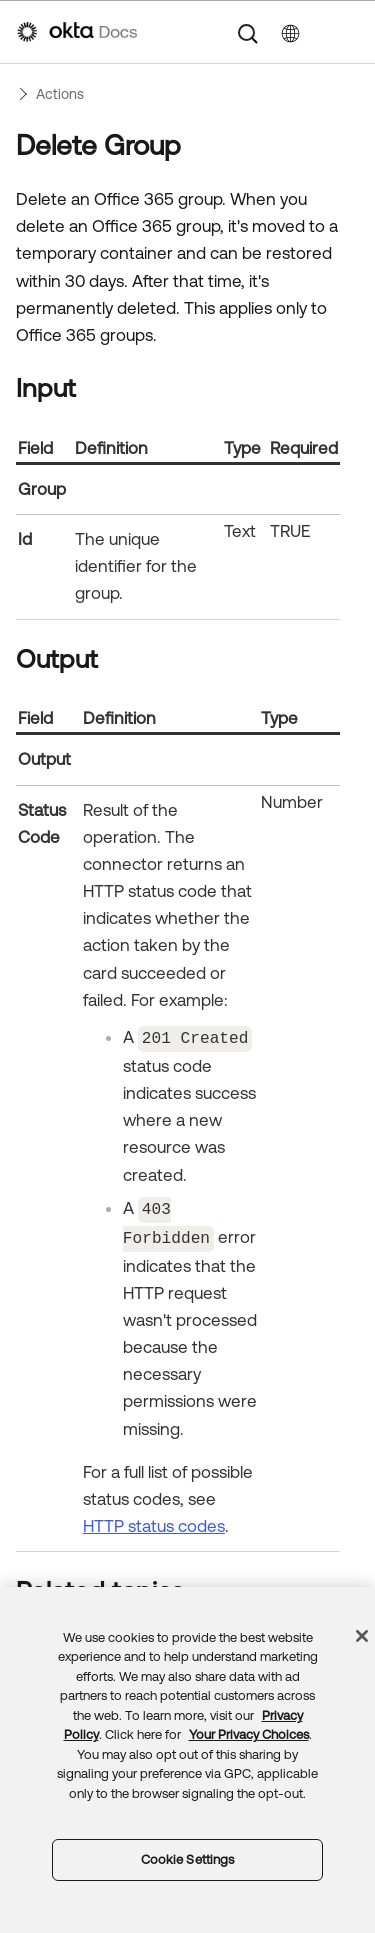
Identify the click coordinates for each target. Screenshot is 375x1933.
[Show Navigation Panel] (348, 32)
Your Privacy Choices (249, 1734)
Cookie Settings (188, 1859)
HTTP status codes (154, 1521)
